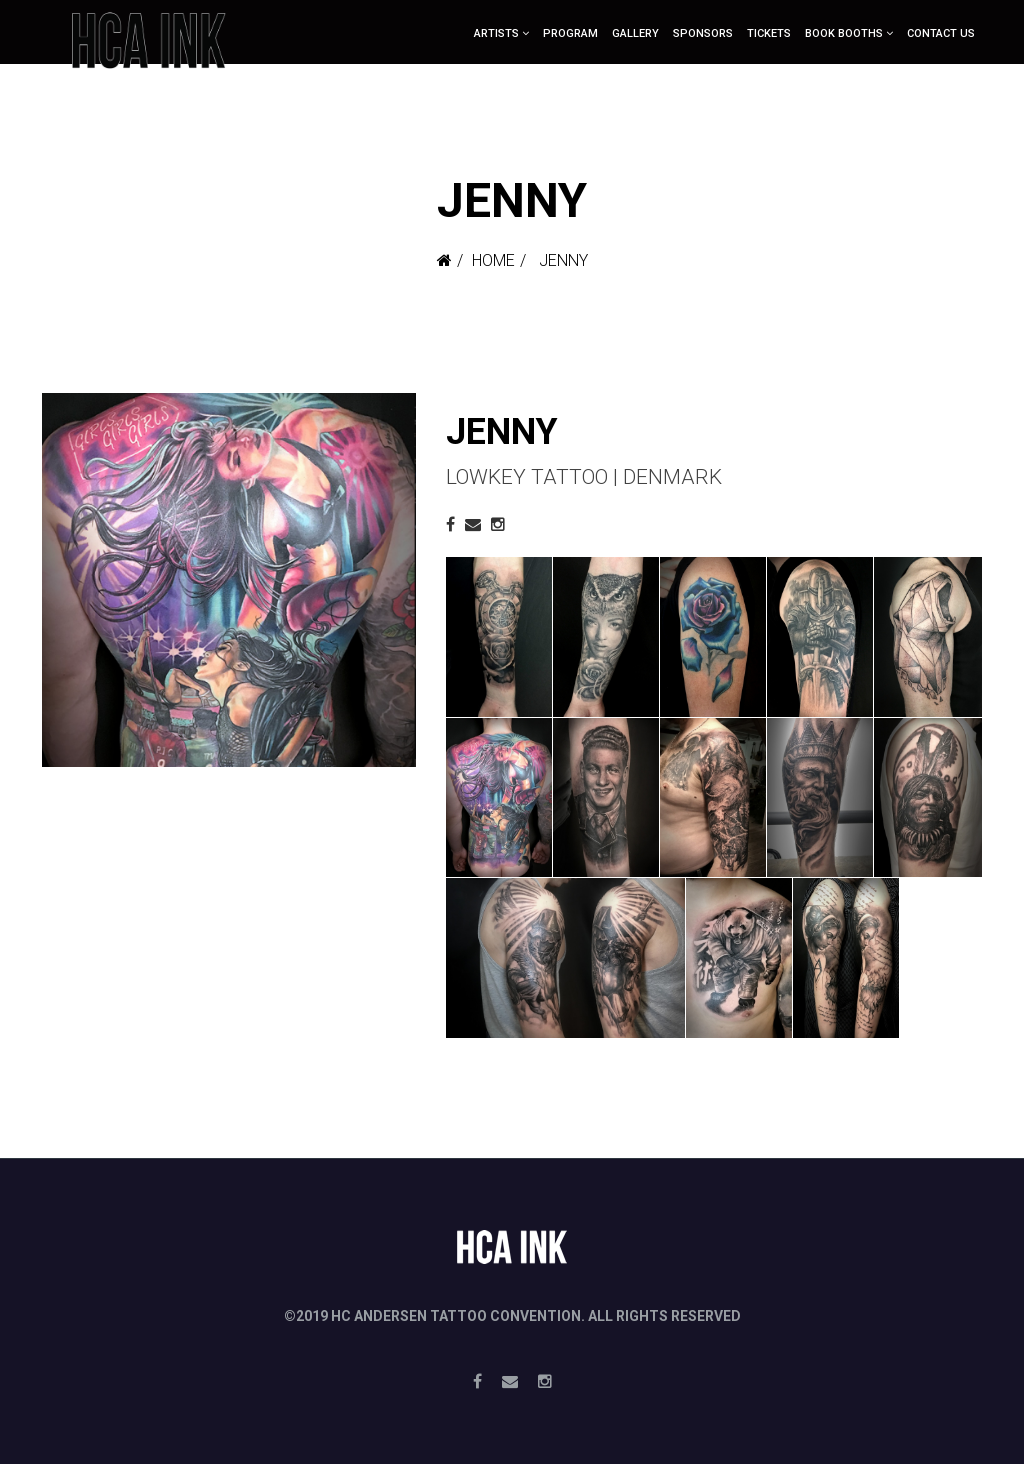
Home (493, 260)
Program (570, 33)
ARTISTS (496, 33)
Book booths (844, 33)
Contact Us (941, 33)
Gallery (635, 33)
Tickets (769, 33)
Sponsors (703, 33)
